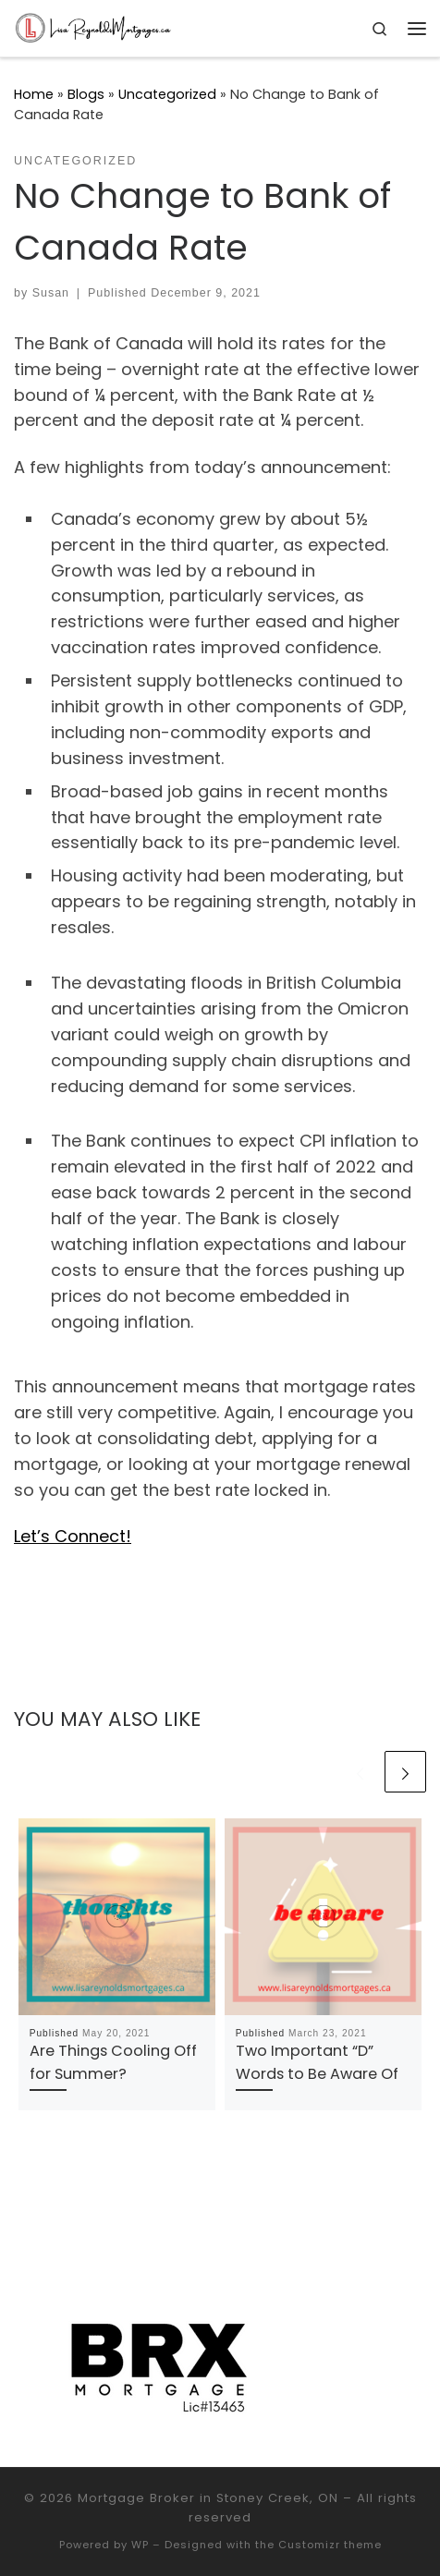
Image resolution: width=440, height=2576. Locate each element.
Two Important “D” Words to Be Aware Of (317, 2062)
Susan (50, 292)
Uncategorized (167, 94)
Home (34, 94)
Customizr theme (330, 2544)
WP (140, 2544)
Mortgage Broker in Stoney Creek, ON (208, 2498)
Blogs (85, 94)
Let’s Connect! (72, 1536)
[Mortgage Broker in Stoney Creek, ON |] (94, 27)
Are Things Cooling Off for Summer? (113, 2062)
